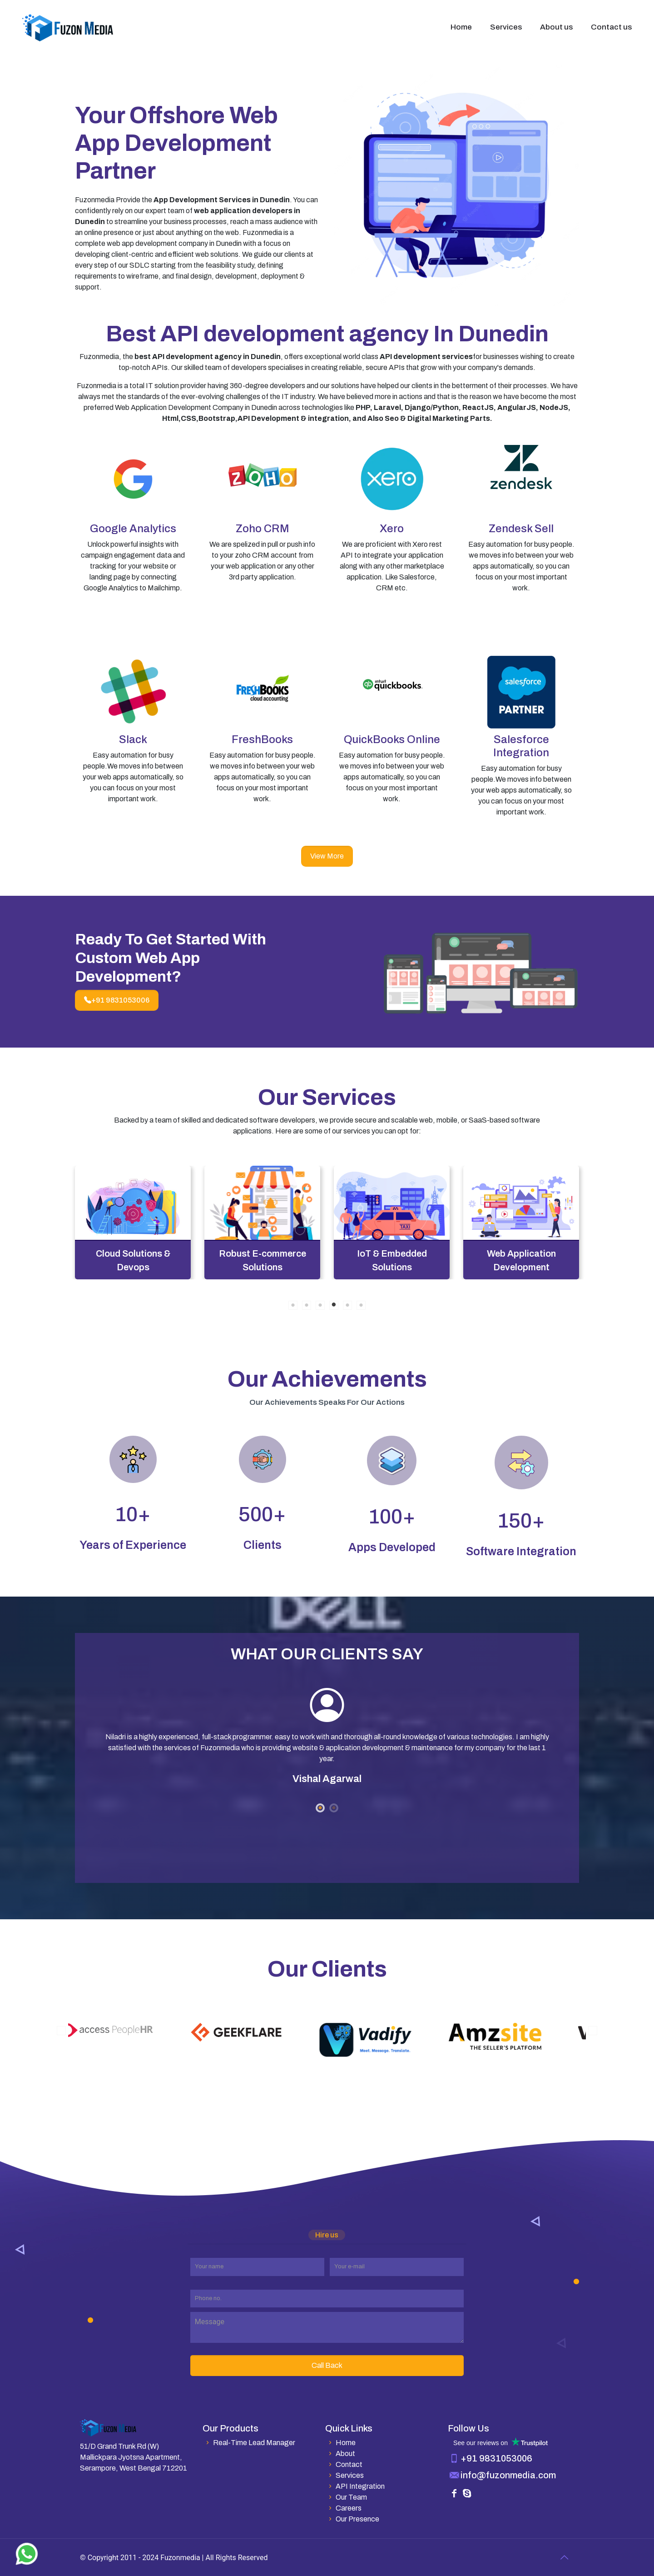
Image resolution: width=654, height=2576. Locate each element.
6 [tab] (361, 1305)
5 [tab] (347, 1305)
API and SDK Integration (132, 1260)
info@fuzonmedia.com (508, 2475)
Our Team (346, 2497)
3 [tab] (320, 1305)
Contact (343, 2464)
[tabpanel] (133, 1222)
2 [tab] (306, 1305)
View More (327, 856)
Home (340, 2442)
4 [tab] (333, 1305)
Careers (343, 2508)
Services (344, 2475)
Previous (61, 2030)
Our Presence (352, 2519)
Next (592, 2030)
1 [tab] (292, 1305)
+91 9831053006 (116, 1000)
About (340, 2453)
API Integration (354, 2486)
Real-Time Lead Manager (249, 2442)
